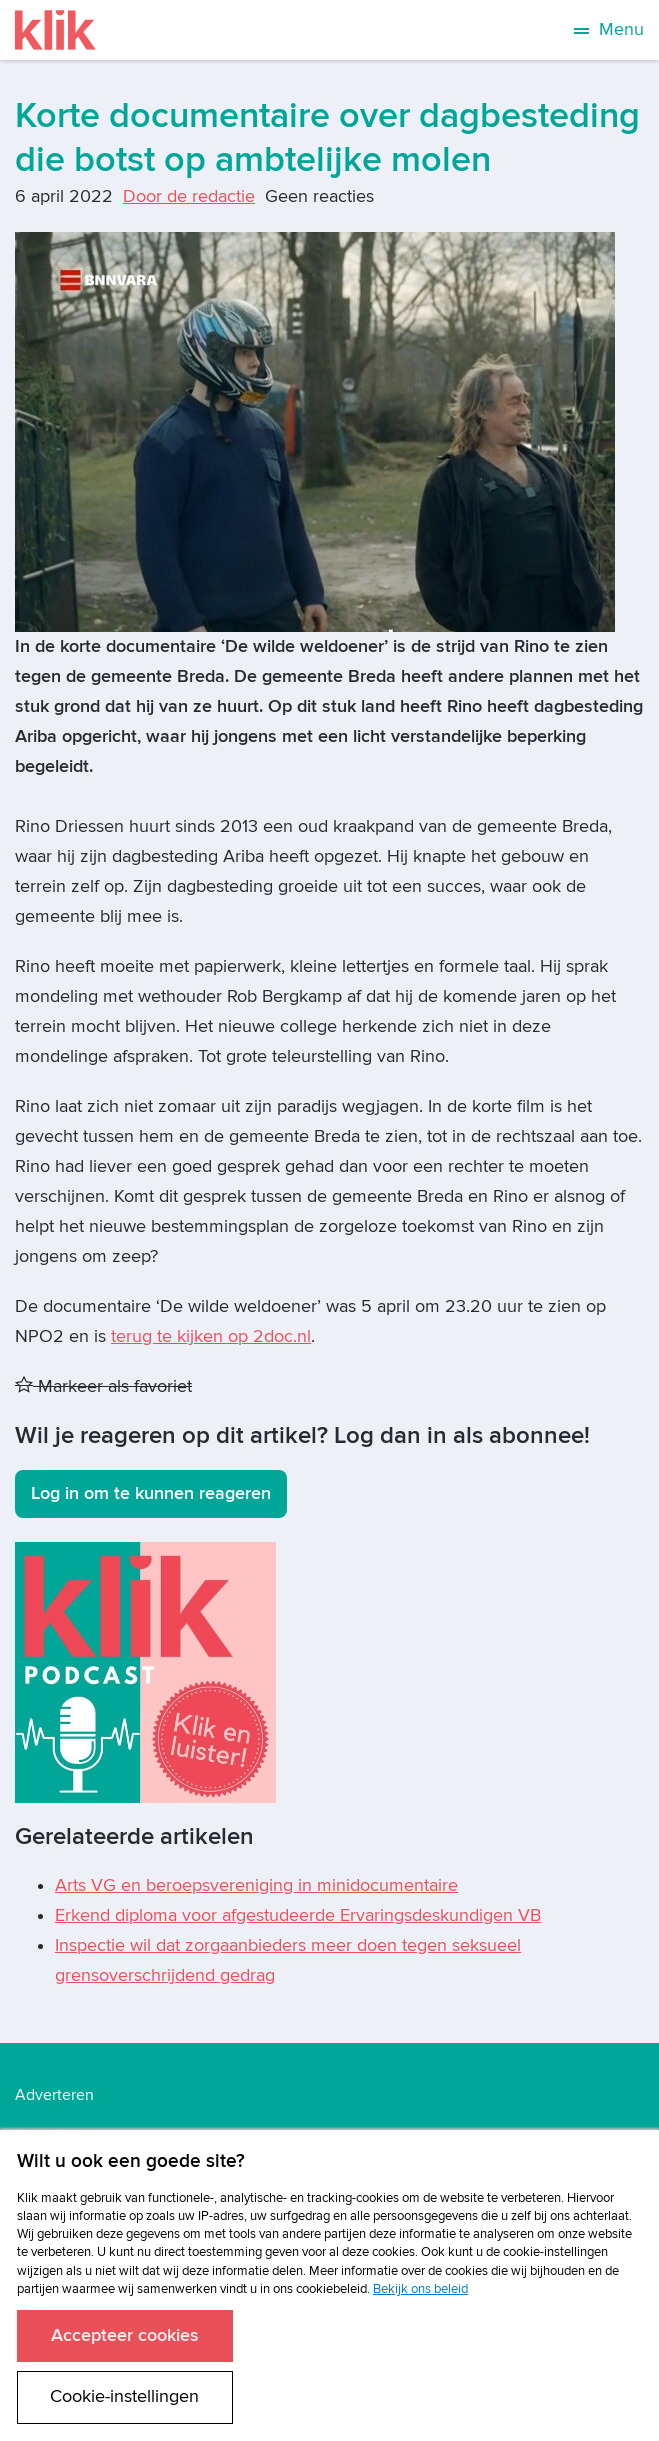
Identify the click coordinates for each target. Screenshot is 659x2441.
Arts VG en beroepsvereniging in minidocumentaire (256, 1885)
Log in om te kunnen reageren (151, 1493)
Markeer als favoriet (103, 1386)
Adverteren (54, 2095)
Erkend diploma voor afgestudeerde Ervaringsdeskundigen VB (298, 1915)
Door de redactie (189, 196)
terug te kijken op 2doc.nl (211, 1336)
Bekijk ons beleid (420, 2289)
